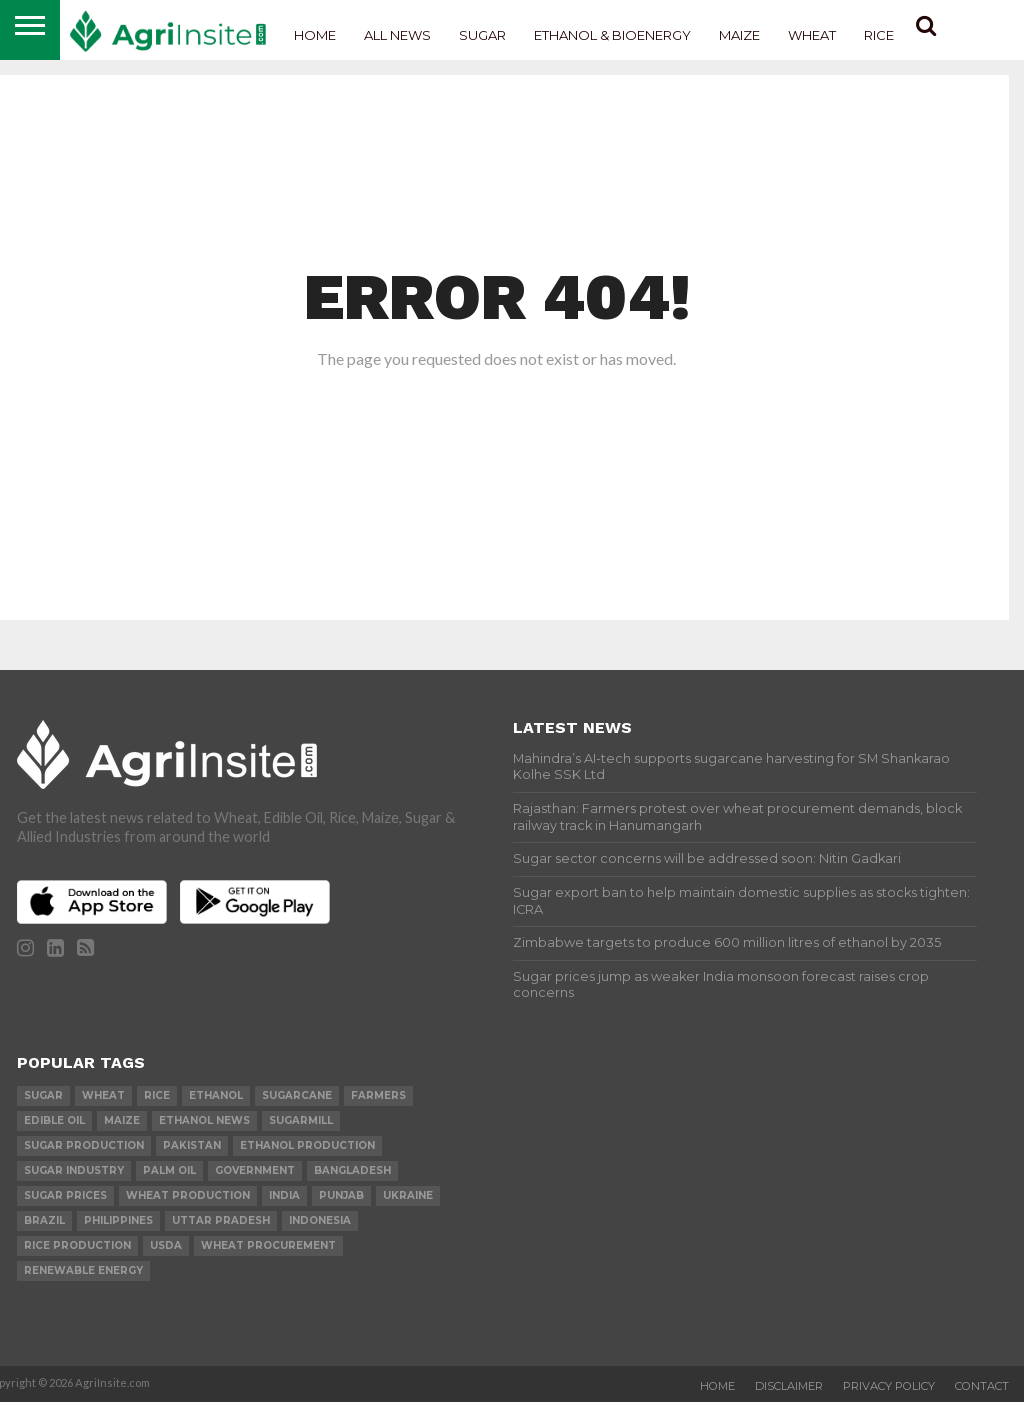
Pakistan (192, 1145)
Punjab (341, 1195)
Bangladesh (352, 1170)
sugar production (84, 1145)
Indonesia (320, 1220)
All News (397, 35)
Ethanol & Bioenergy (612, 35)
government (255, 1170)
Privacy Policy (889, 1386)
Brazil (44, 1220)
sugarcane (297, 1095)
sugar (43, 1095)
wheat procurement (268, 1245)
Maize (739, 35)
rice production (77, 1245)
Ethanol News (204, 1120)
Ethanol (216, 1095)
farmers (378, 1095)
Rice (879, 35)
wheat (103, 1095)
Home (315, 35)
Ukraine (408, 1195)
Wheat (812, 35)
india (284, 1195)
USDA (166, 1245)
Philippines (118, 1220)
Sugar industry (74, 1170)
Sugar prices (65, 1195)
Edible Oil (54, 1120)
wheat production (188, 1195)
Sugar (482, 35)
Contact (982, 1386)
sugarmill (301, 1120)
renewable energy (83, 1270)
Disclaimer (789, 1386)
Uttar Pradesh (221, 1220)
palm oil (169, 1170)
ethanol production (307, 1145)
